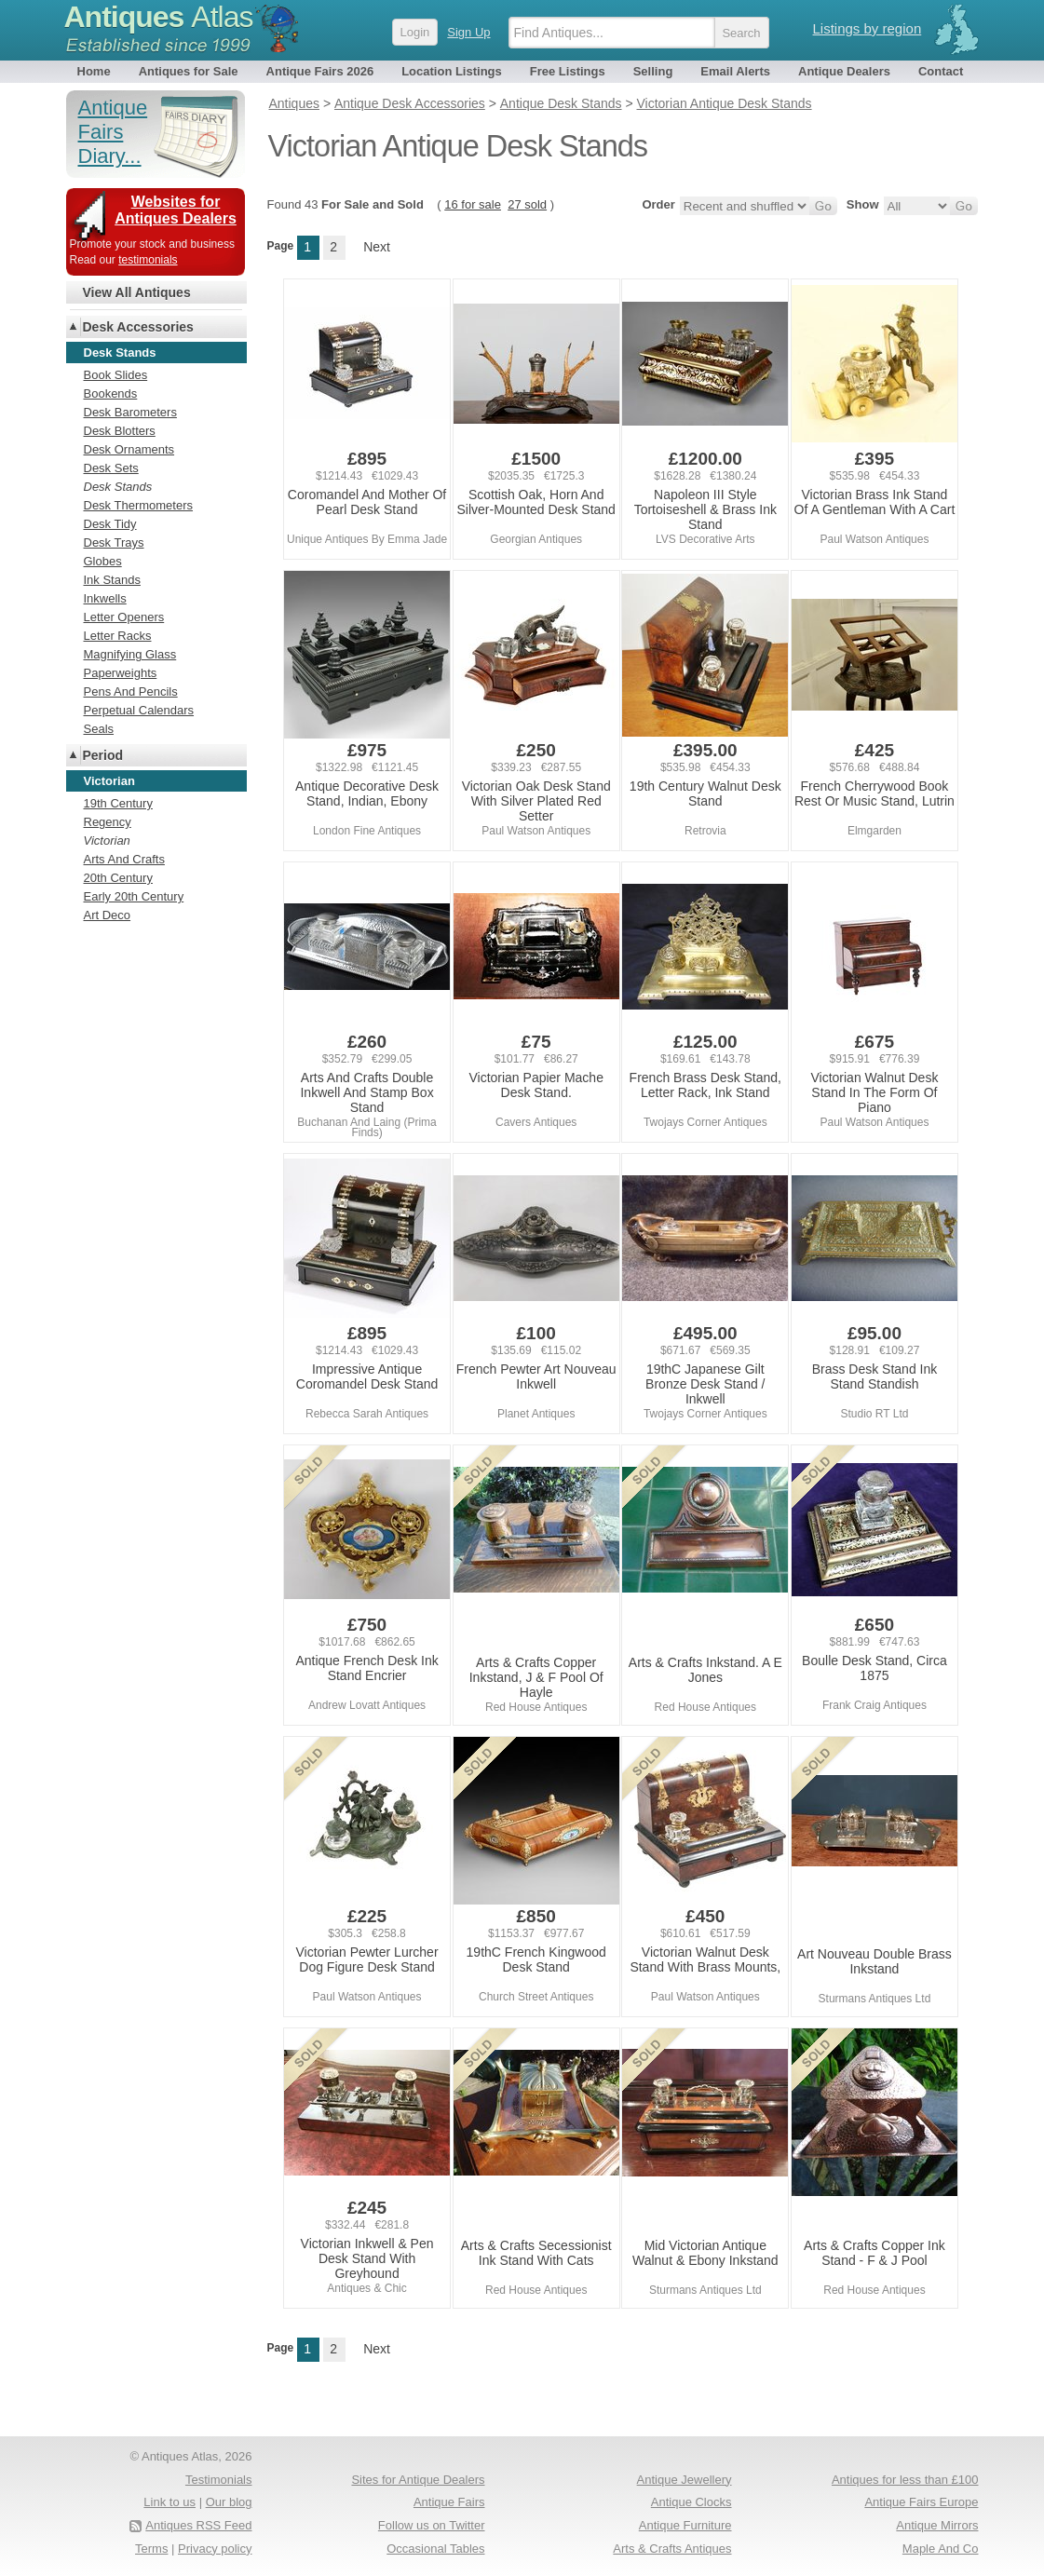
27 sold (527, 204)
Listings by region (867, 28)
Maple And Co (940, 2549)
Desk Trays (114, 542)
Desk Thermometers (139, 505)
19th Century (118, 803)
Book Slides (116, 375)
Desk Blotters (120, 431)
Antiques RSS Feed (198, 2525)
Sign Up (468, 32)
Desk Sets (111, 468)
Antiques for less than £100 (905, 2480)
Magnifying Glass (130, 654)
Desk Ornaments (129, 449)
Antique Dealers (844, 71)
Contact (940, 71)
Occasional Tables (435, 2549)
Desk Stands (118, 487)
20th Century (118, 878)
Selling (653, 71)
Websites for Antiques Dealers (176, 210)
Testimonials (218, 2480)
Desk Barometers (130, 412)
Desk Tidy (110, 524)
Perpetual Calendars (139, 710)
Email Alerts (735, 71)
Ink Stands (112, 580)
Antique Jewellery (684, 2480)
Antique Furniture (685, 2525)
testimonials (147, 259)
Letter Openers (124, 617)
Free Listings (567, 71)
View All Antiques (137, 292)
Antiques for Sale (188, 71)
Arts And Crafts (124, 859)
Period (103, 755)
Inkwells (105, 598)
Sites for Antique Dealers (417, 2480)
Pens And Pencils (131, 691)
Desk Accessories (138, 326)
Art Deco (107, 915)
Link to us (169, 2502)
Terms (151, 2549)
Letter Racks (118, 636)
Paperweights (120, 673)
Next (376, 246)
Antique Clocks (691, 2502)
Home (94, 71)
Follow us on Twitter (431, 2525)
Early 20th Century (134, 896)
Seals (99, 729)
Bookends (111, 393)
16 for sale (472, 204)
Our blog (229, 2502)
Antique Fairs (449, 2502)
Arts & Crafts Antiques (672, 2549)
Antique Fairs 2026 (320, 71)
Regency (107, 822)
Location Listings (451, 71)
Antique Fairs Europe (921, 2502)
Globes (103, 561)
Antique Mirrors (937, 2525)
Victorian (107, 840)
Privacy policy (214, 2549)
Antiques (158, 17)
